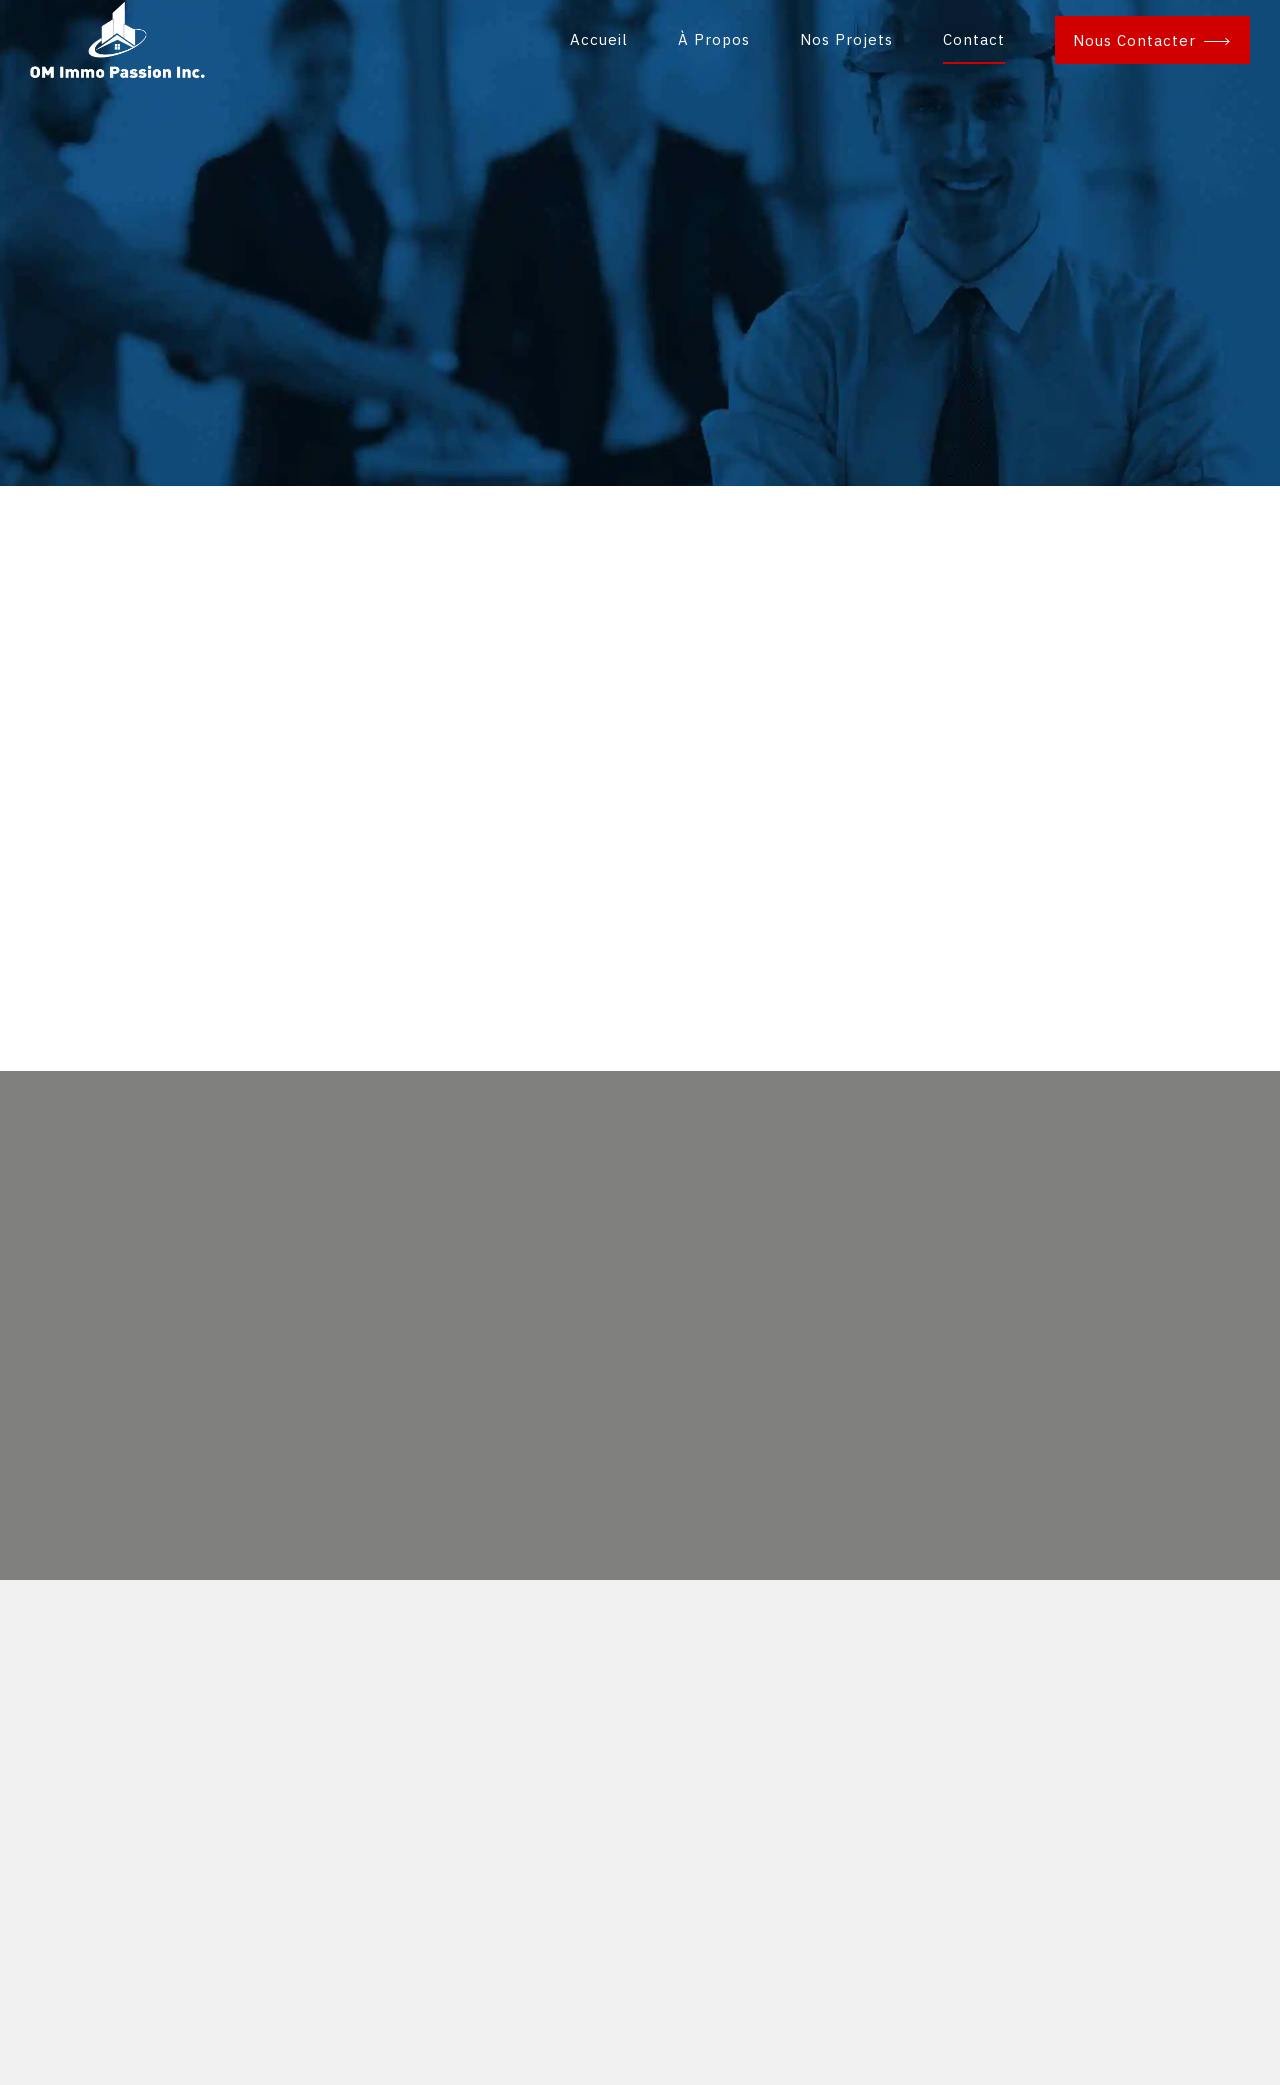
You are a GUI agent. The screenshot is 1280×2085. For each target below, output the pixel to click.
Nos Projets (846, 39)
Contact (974, 39)
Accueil (599, 39)
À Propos (714, 39)
